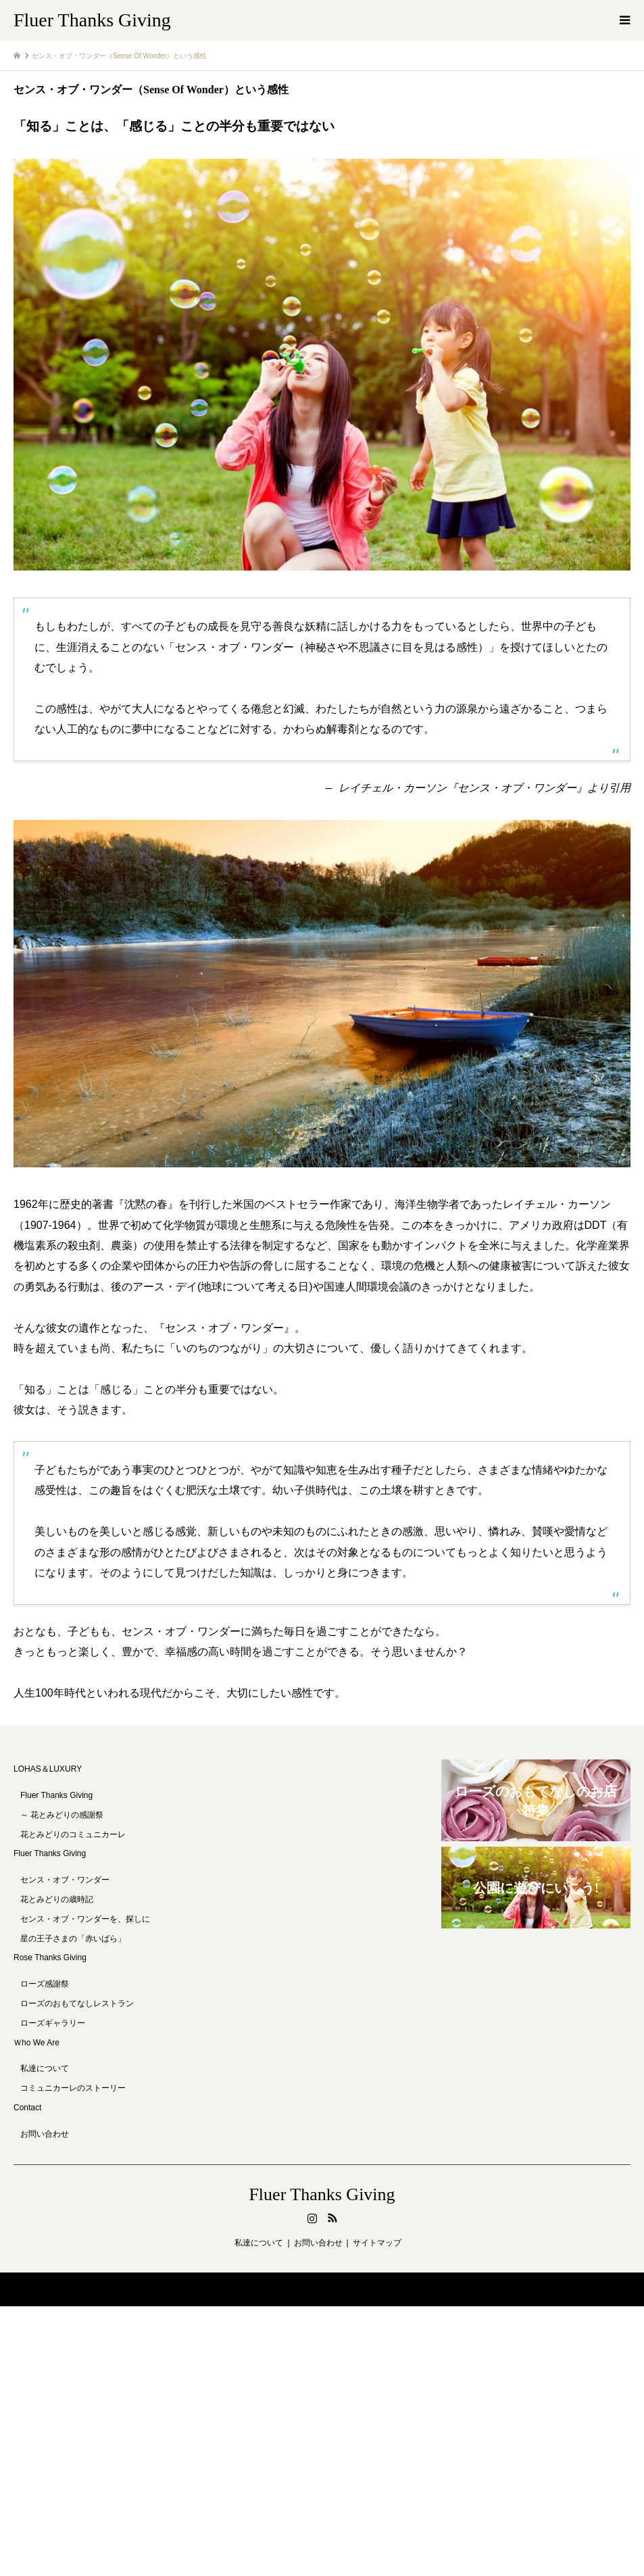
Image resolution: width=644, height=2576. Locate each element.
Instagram (312, 2217)
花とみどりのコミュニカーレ (73, 1834)
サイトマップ (377, 2242)
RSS (332, 2217)
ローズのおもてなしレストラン (77, 2003)
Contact (27, 2107)
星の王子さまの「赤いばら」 (73, 1938)
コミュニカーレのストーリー (73, 2088)
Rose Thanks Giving (50, 1957)
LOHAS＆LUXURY (48, 1769)
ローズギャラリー (52, 2023)
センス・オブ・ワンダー (64, 1880)
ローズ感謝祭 (44, 1984)
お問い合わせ (44, 2134)
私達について (44, 2068)
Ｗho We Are (36, 2042)
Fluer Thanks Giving (50, 1853)
